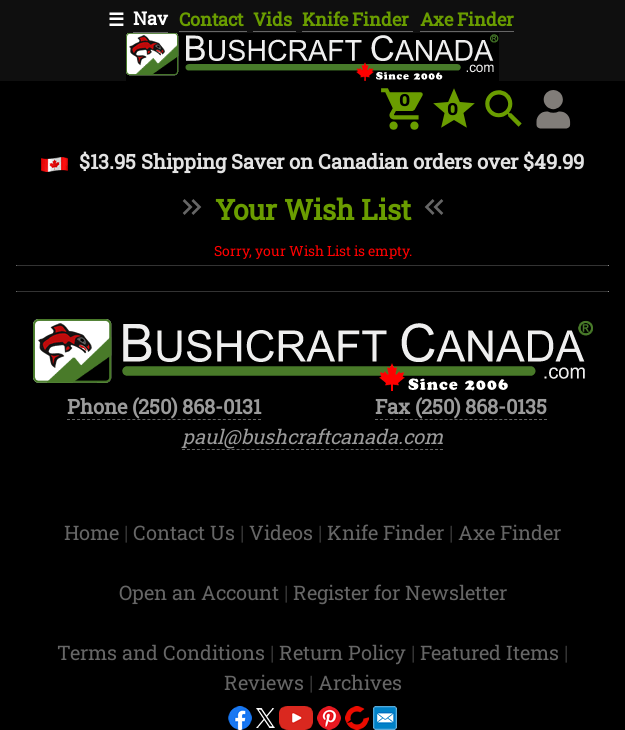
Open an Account (199, 592)
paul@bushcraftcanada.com (312, 436)
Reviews (266, 682)
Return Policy (345, 652)
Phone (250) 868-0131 (164, 406)
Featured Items (492, 652)
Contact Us (186, 532)
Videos (283, 532)
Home (94, 532)
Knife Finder (357, 19)
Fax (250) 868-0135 (461, 406)
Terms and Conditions (163, 652)
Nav (150, 18)
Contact (213, 19)
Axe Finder (467, 19)
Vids (274, 19)
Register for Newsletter (400, 592)
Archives (360, 682)
